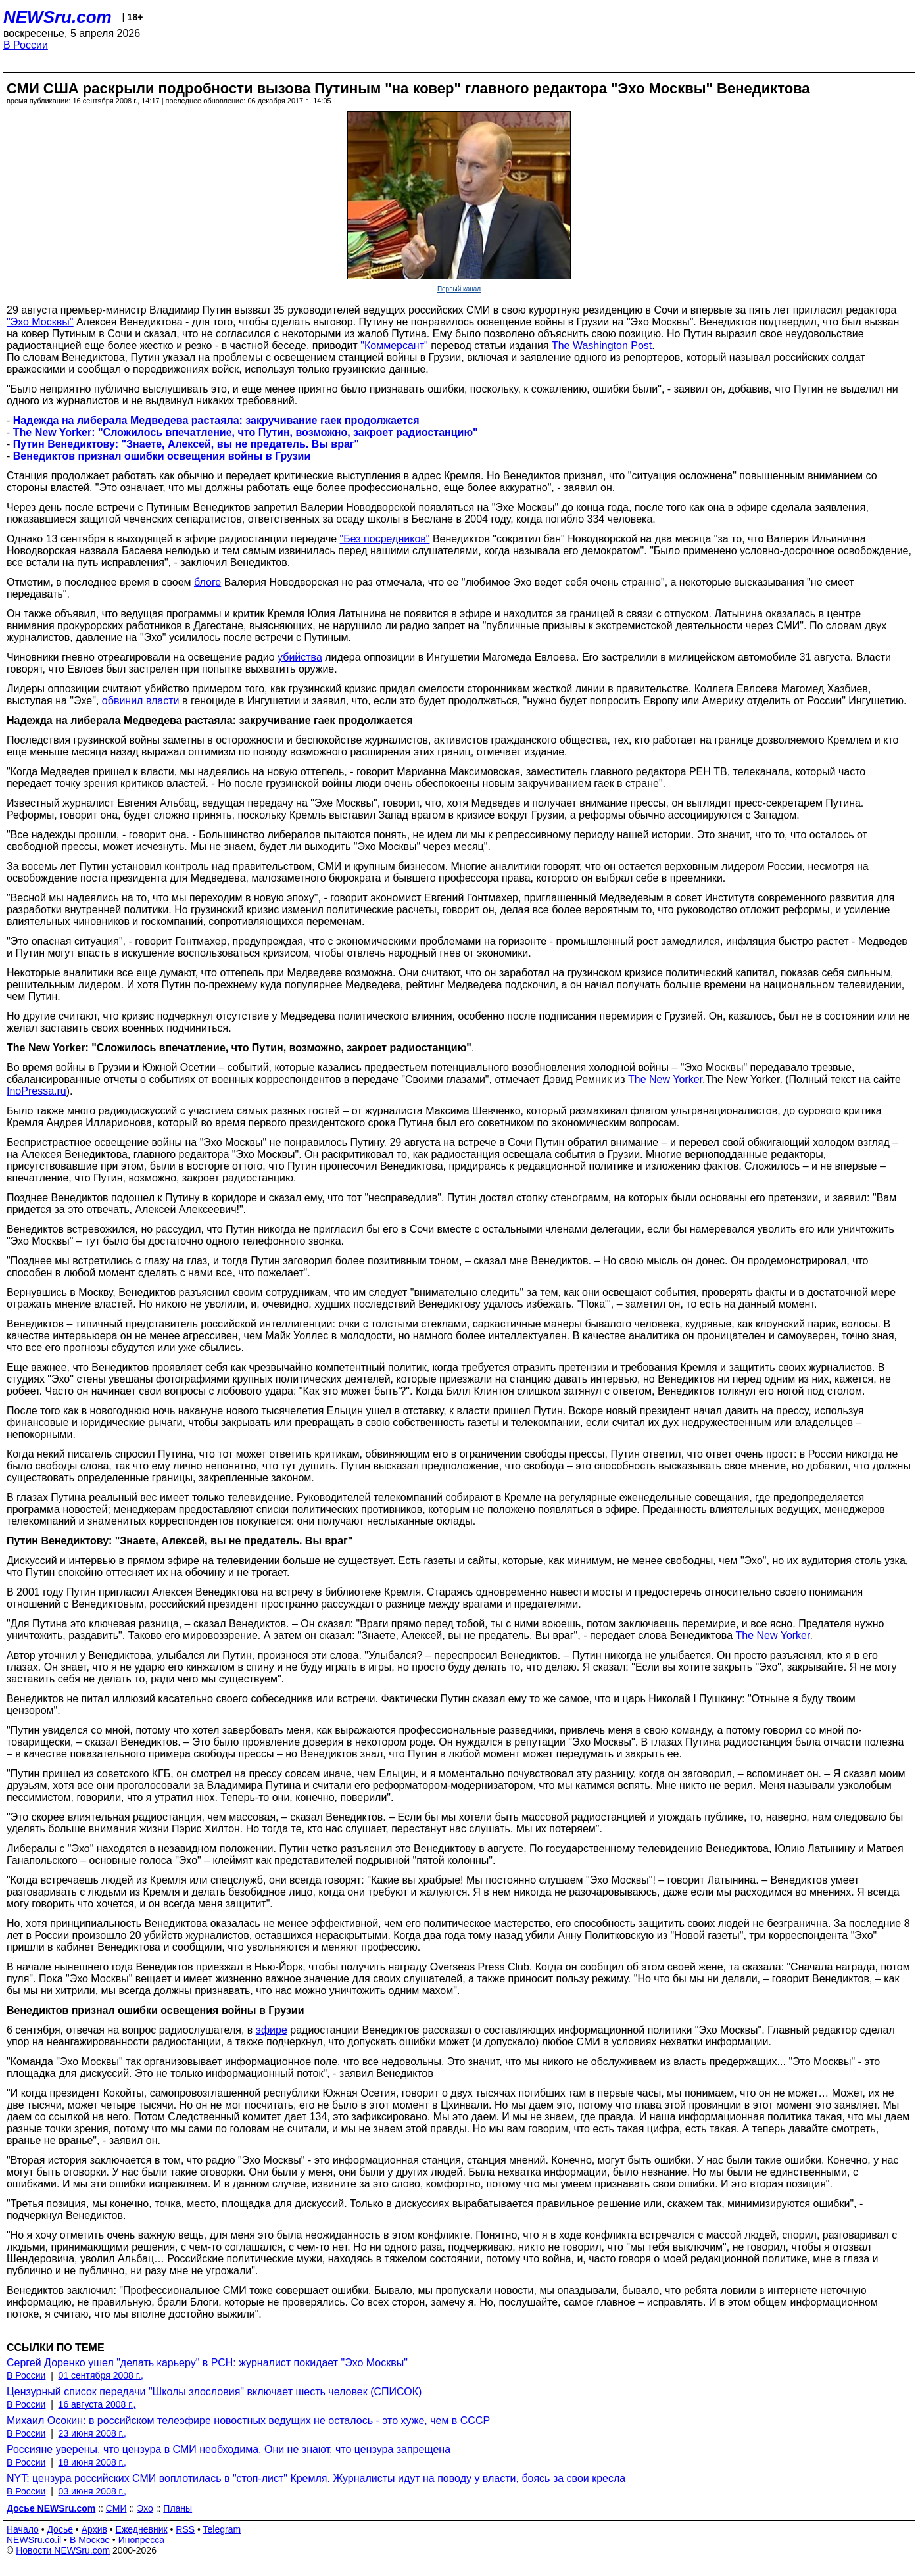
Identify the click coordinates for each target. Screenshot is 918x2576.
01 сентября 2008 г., (101, 2375)
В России (25, 45)
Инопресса (141, 2540)
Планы (177, 2508)
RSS (185, 2529)
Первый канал (459, 289)
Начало (23, 2529)
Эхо (145, 2508)
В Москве (90, 2540)
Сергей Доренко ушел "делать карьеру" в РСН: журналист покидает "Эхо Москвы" (207, 2362)
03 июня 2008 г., (92, 2491)
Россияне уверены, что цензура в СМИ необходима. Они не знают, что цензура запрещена (228, 2449)
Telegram (222, 2529)
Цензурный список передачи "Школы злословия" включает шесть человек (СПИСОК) (214, 2391)
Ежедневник (142, 2529)
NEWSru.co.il (34, 2540)
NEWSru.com (57, 17)
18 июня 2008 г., (92, 2462)
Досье (60, 2529)
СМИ (116, 2508)
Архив (94, 2529)
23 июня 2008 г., (92, 2433)
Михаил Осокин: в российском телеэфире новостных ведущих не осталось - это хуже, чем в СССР (248, 2420)
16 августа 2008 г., (97, 2404)
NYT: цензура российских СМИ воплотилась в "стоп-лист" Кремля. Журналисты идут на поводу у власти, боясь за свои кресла (316, 2478)
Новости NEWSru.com (63, 2550)
